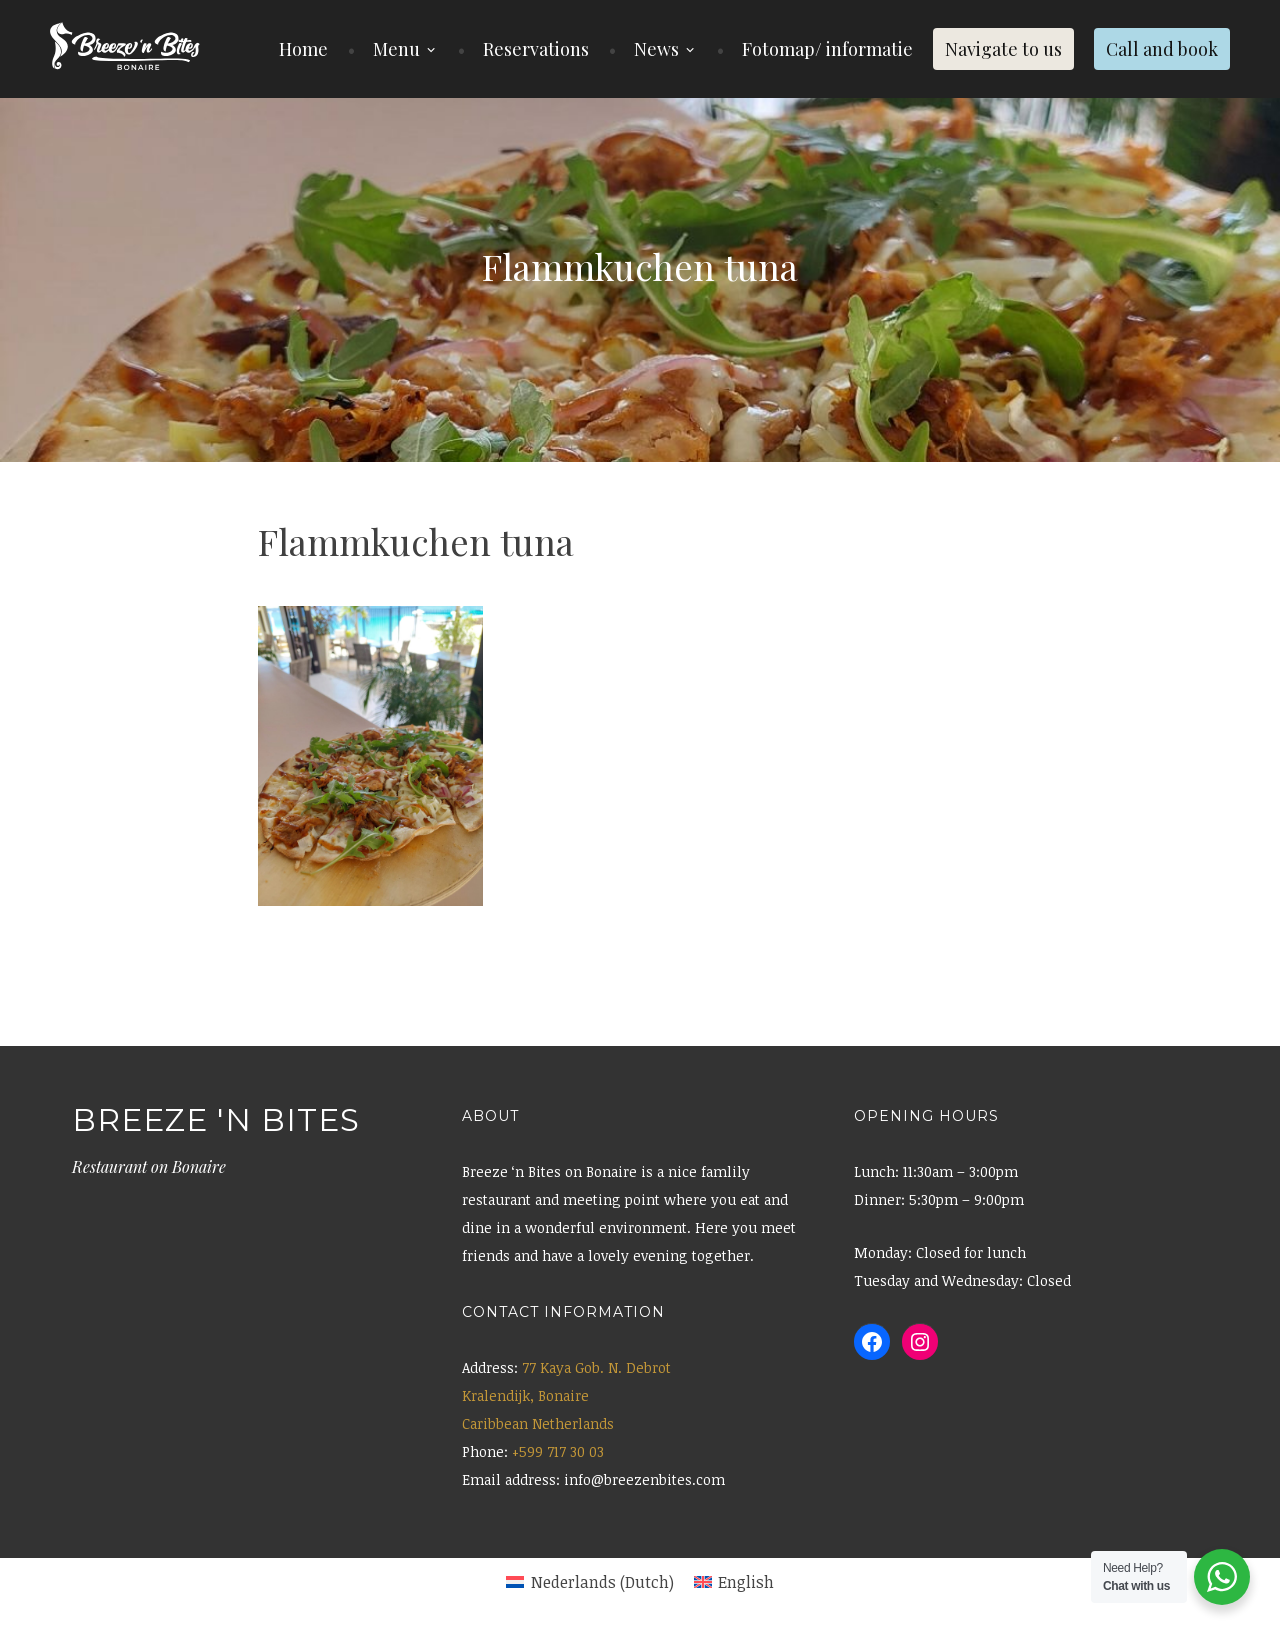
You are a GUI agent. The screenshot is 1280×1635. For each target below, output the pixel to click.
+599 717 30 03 (558, 1451)
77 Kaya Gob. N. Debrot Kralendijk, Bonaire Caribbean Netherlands (566, 1395)
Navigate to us (1003, 49)
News (656, 49)
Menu (396, 49)
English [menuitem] (746, 1582)
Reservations (536, 49)
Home (303, 49)
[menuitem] (589, 1582)
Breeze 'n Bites (216, 1120)
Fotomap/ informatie (827, 49)
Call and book (1162, 49)
